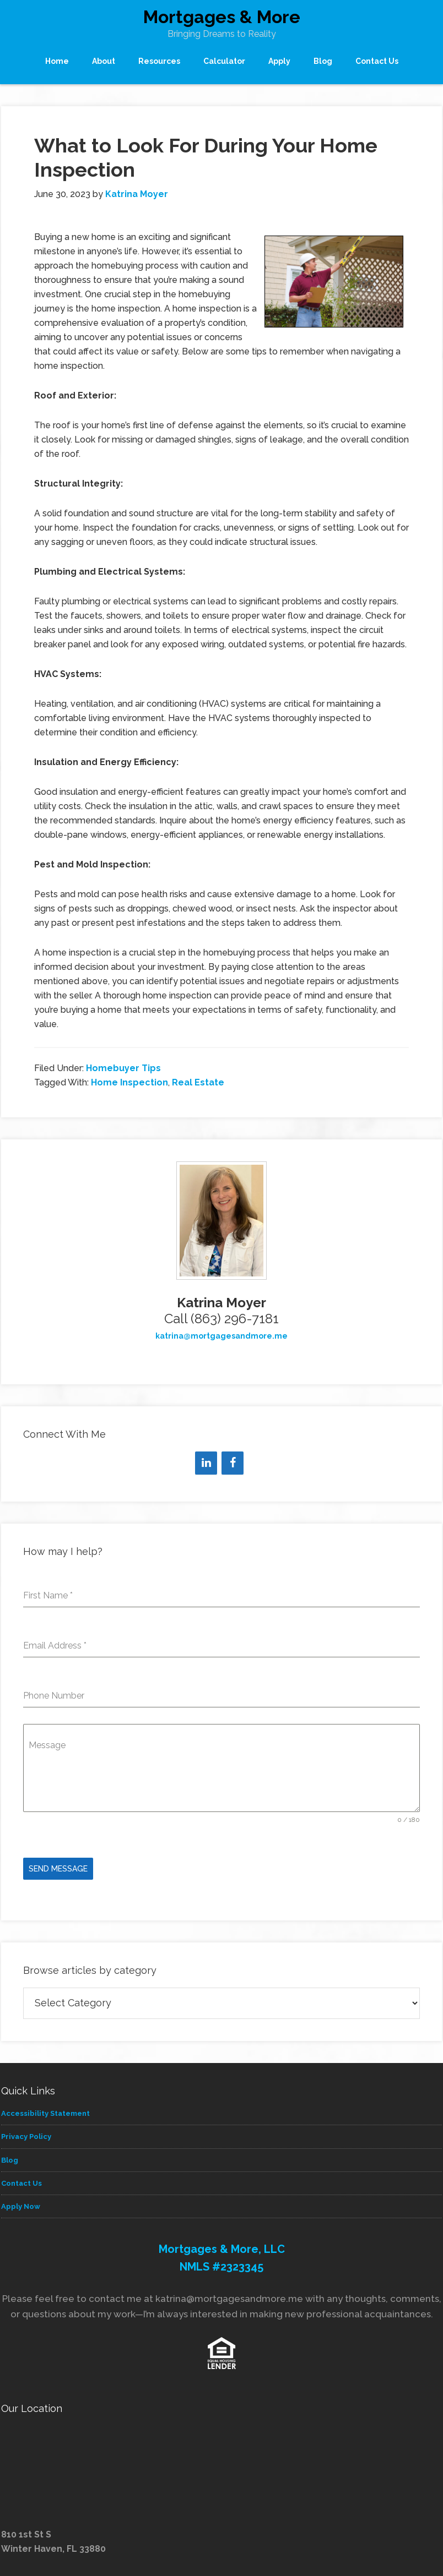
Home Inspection (129, 1082)
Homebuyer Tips (123, 1068)
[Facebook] (233, 1463)
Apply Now (20, 2204)
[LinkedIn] (206, 1463)
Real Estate (198, 1082)
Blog (9, 2157)
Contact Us (21, 2181)
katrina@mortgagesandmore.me (221, 1335)
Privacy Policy (26, 2134)
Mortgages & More (221, 17)
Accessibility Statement (45, 2111)
